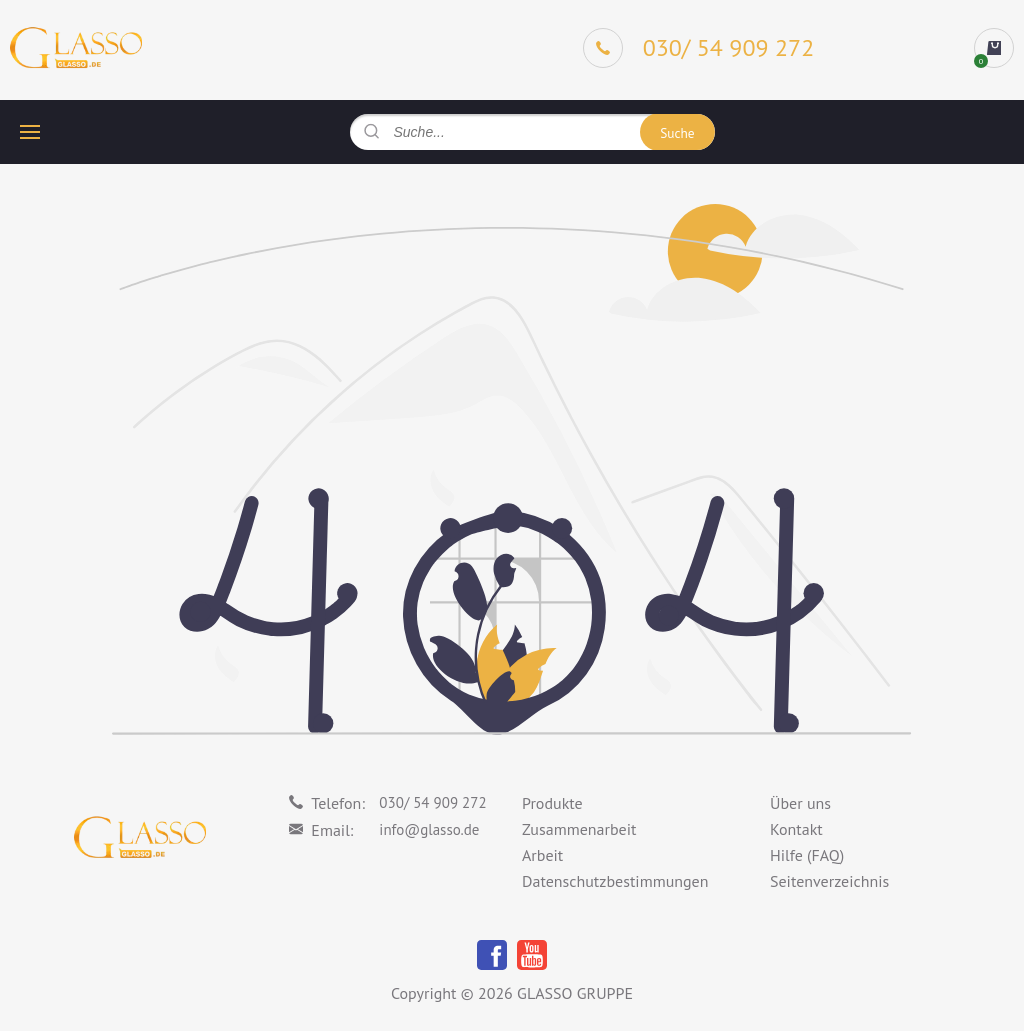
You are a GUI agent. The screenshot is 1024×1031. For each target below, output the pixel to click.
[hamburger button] (30, 132)
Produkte (552, 804)
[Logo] (76, 48)
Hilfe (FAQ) (807, 856)
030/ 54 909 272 (432, 802)
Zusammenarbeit (579, 830)
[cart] (994, 48)
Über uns (800, 804)
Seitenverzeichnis (829, 882)
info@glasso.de (429, 829)
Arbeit (542, 856)
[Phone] (699, 48)
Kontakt (796, 830)
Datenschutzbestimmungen (615, 882)
